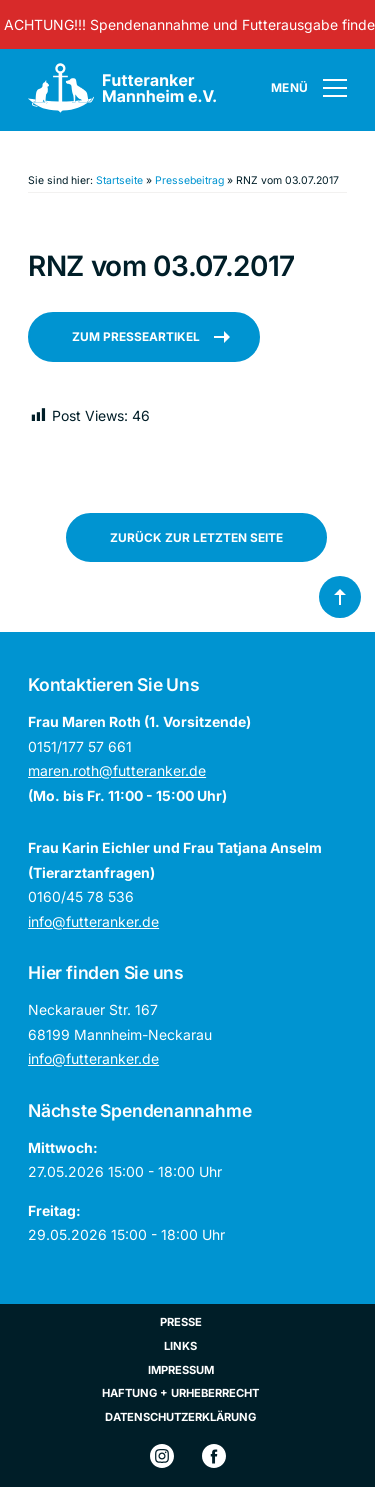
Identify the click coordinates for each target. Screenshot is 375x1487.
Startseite (119, 180)
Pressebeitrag (189, 180)
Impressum (181, 1370)
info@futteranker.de (93, 921)
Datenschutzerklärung (180, 1417)
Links (180, 1346)
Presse (181, 1322)
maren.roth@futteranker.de (117, 770)
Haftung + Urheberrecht (180, 1393)
